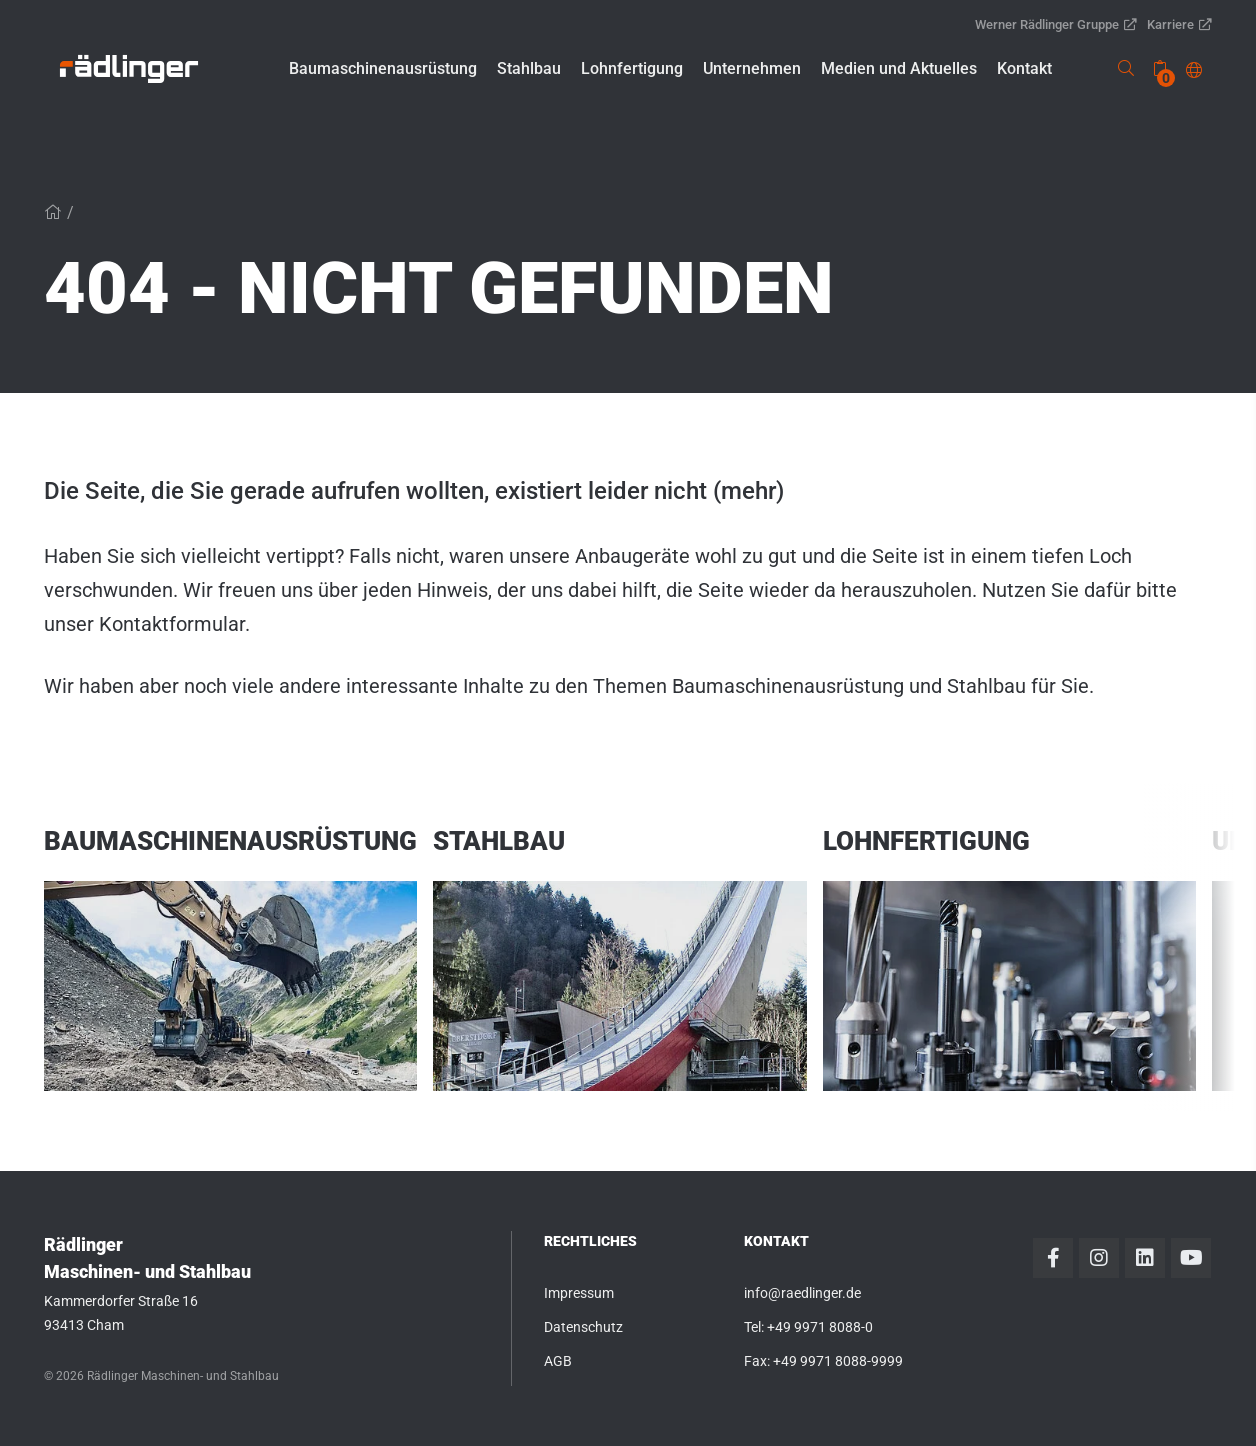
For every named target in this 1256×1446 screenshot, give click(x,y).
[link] (129, 69)
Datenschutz (583, 1327)
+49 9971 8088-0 (820, 1327)
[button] (383, 69)
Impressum (579, 1293)
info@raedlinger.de (802, 1293)
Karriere (1179, 24)
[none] (1160, 68)
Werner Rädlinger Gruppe (1056, 24)
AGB (558, 1361)
